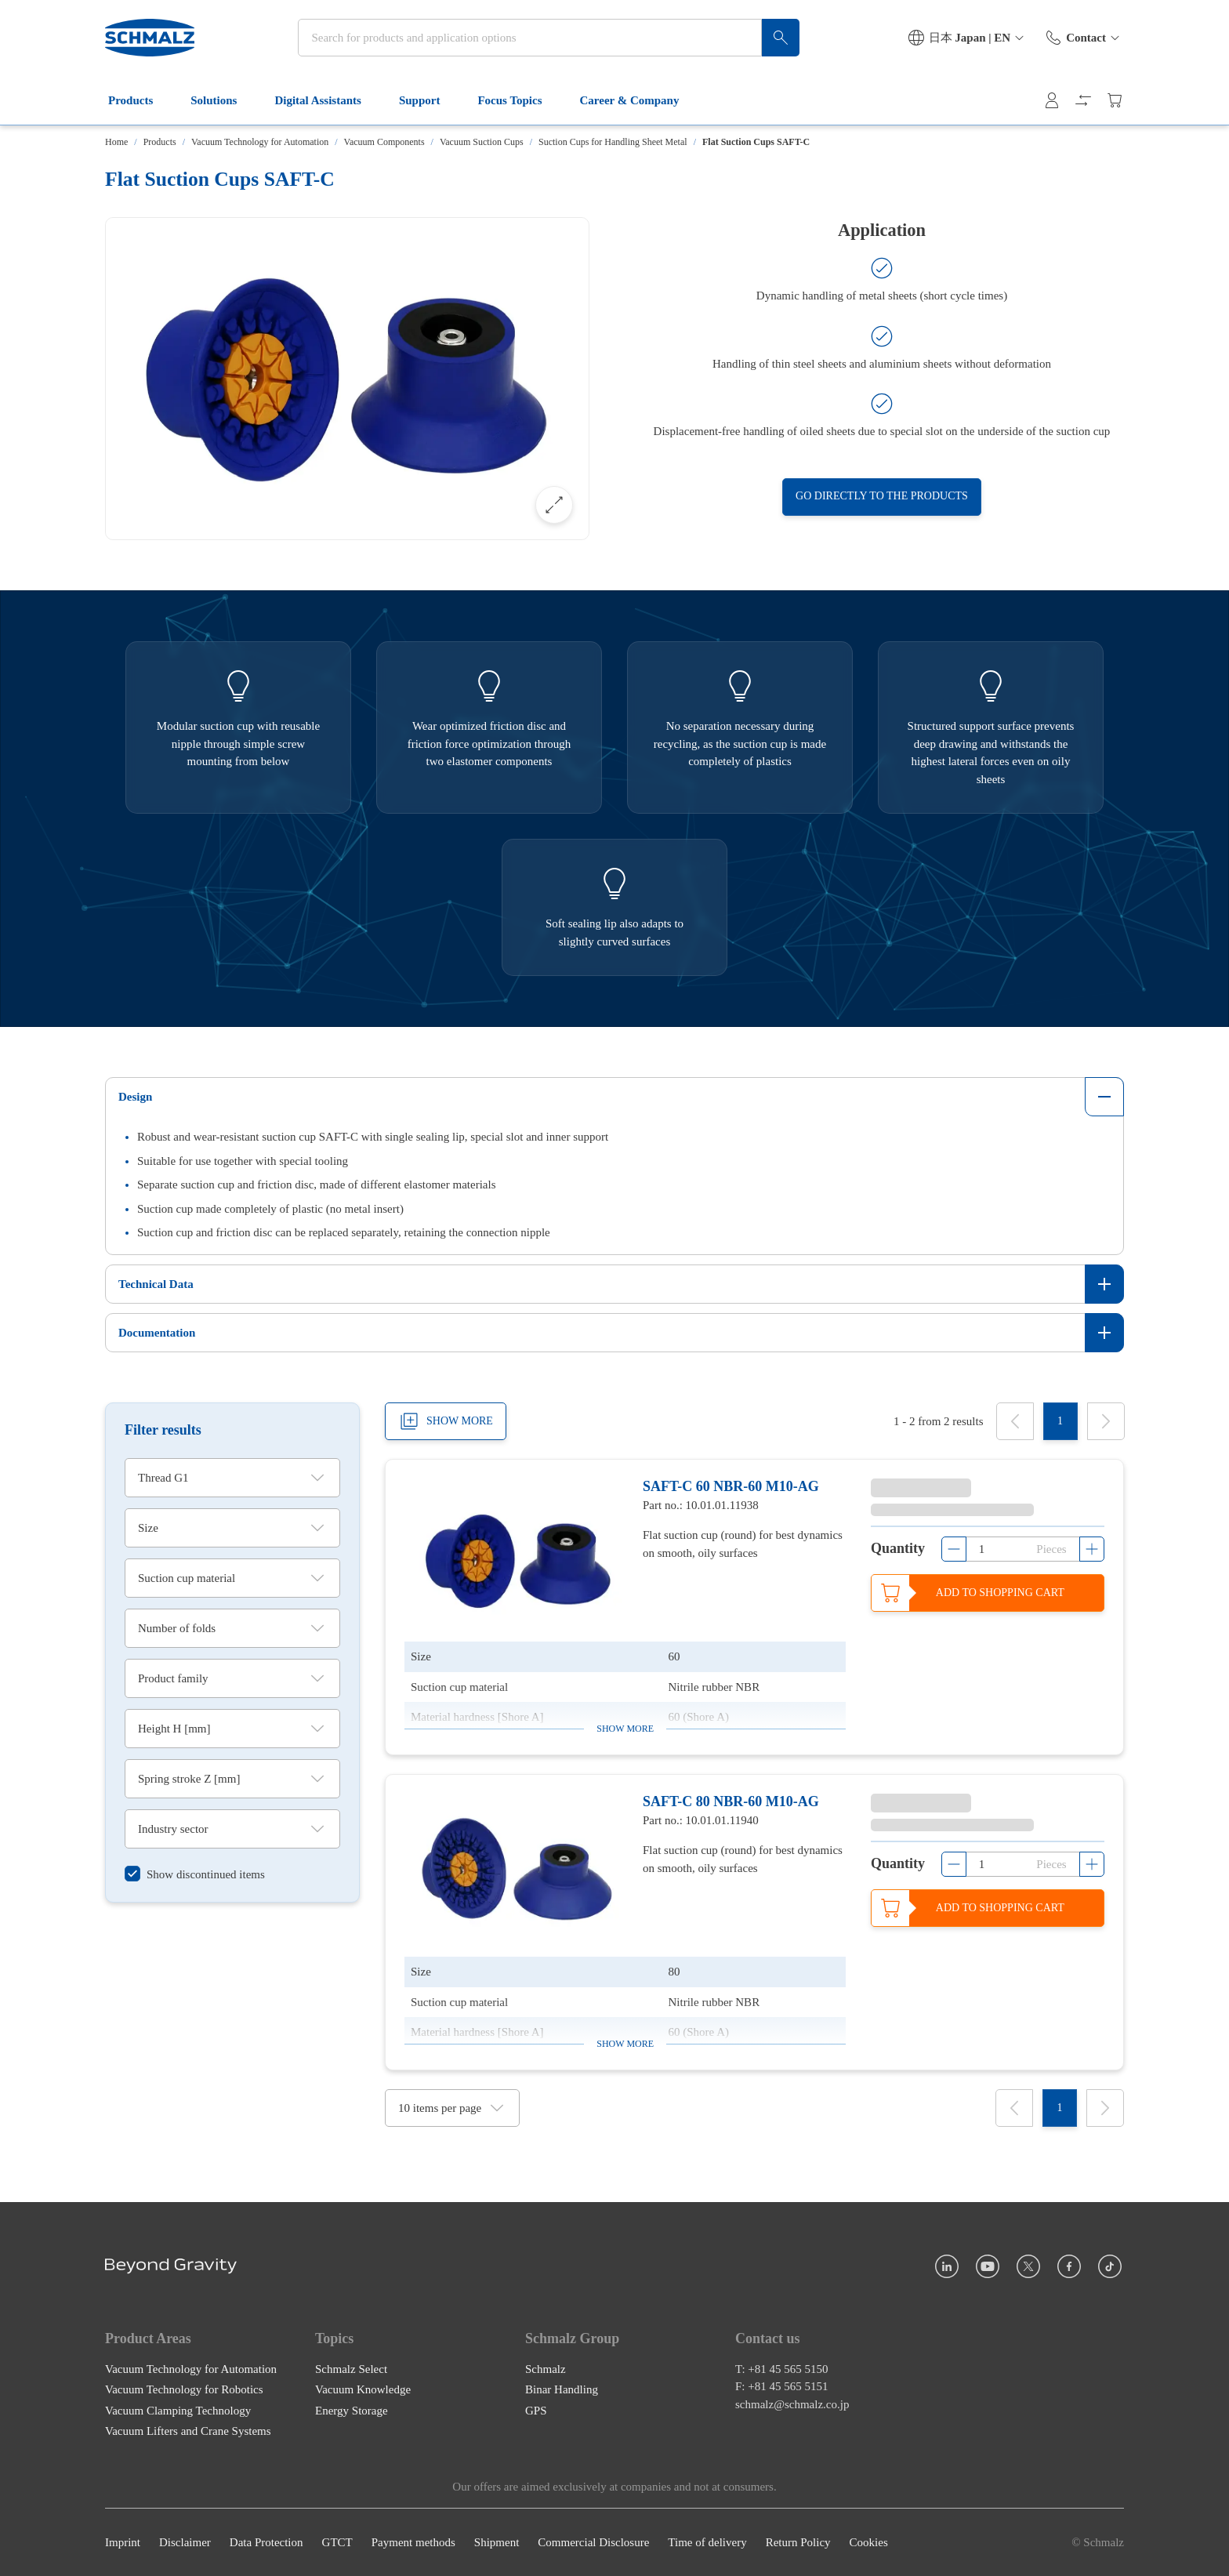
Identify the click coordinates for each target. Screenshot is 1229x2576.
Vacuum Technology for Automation (259, 141)
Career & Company (639, 100)
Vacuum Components (384, 141)
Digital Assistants (326, 100)
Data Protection (266, 2542)
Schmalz (545, 2368)
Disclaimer (185, 2542)
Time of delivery (707, 2542)
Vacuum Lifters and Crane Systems (188, 2431)
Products (140, 100)
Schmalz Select (351, 2368)
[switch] (195, 1874)
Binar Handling (561, 2389)
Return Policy (798, 2542)
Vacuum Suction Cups (482, 141)
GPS (536, 2410)
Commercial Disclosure (593, 2542)
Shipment (497, 2542)
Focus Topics (518, 100)
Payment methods (413, 2542)
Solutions (223, 100)
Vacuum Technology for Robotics (184, 2389)
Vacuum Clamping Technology (178, 2410)
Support (429, 100)
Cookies (869, 2542)
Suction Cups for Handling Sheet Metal (612, 141)
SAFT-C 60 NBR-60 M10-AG (731, 1486)
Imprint (122, 2542)
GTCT (337, 2542)
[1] (1059, 1421)
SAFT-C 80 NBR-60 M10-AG (731, 1801)
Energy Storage (351, 2410)
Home (116, 141)
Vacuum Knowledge (363, 2389)
